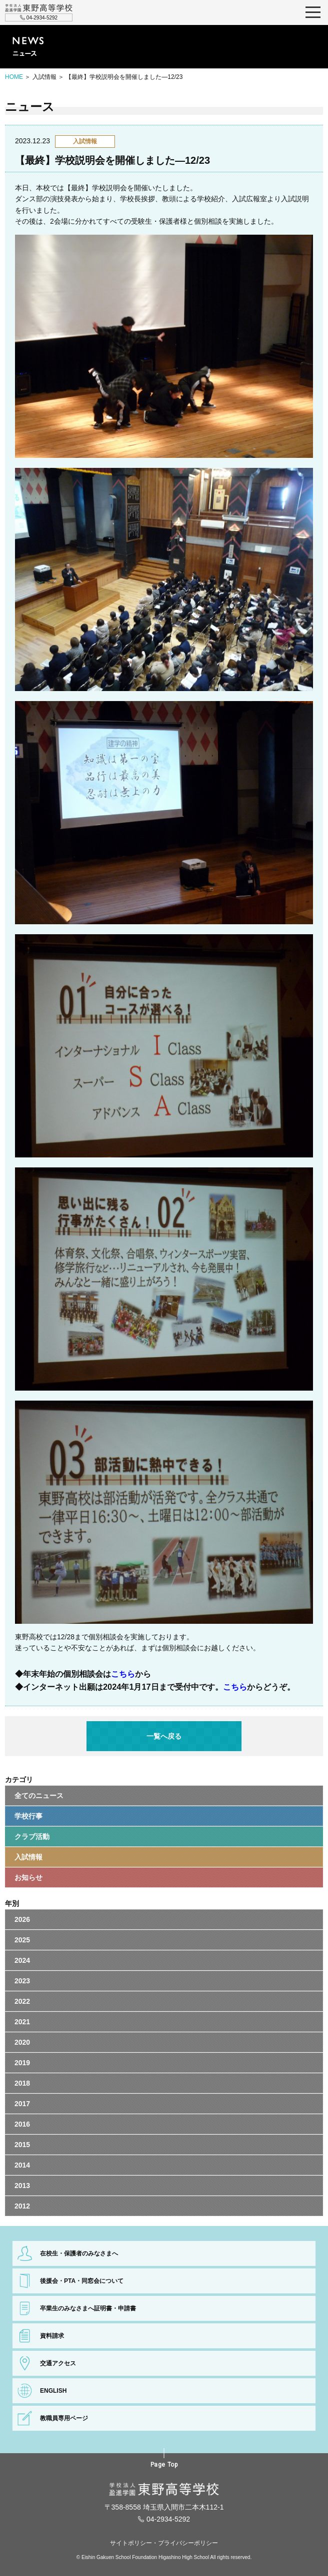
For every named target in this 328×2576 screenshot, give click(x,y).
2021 (22, 2022)
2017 (22, 2104)
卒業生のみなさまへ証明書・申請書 (88, 2308)
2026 (22, 1919)
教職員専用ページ (64, 2418)
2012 (22, 2206)
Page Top (164, 2464)
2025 (22, 1940)
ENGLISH (53, 2390)
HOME (14, 76)
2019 (22, 2063)
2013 (22, 2186)
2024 (22, 1960)
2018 (22, 2083)
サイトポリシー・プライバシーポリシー (164, 2543)
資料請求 (52, 2335)
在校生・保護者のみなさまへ (79, 2253)
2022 (22, 2001)
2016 (22, 2124)
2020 (22, 2042)
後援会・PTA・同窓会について (82, 2280)
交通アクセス (58, 2363)
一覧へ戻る (164, 1736)
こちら (123, 1673)
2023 (22, 1981)
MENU (313, 12)
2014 (22, 2165)
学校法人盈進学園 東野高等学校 (38, 8)
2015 (22, 2145)
